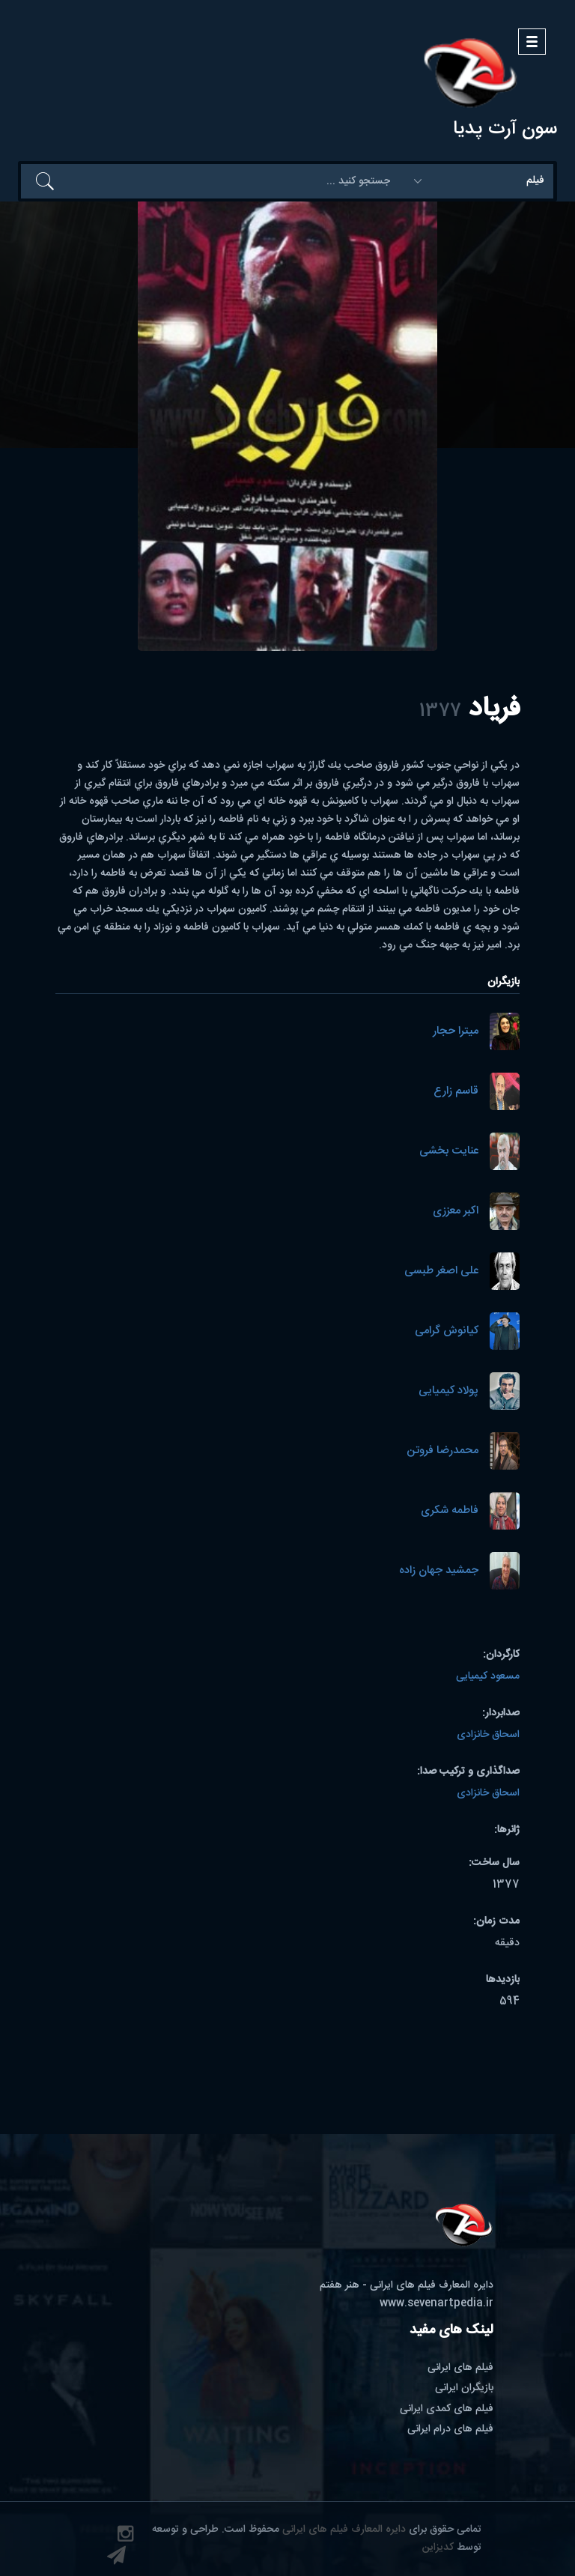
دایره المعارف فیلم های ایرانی (344, 2530)
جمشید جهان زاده (438, 1571)
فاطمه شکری (449, 1511)
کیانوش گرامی (446, 1331)
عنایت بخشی (448, 1151)
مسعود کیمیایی (488, 1676)
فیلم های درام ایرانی (450, 2429)
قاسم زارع (455, 1091)
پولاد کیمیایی (448, 1391)
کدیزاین (438, 2548)
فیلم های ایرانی (460, 2368)
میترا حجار (455, 1031)
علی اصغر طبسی (441, 1271)
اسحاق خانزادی (488, 1735)
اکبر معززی (455, 1211)
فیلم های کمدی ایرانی (446, 2409)
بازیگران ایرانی (464, 2388)
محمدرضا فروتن (442, 1451)
